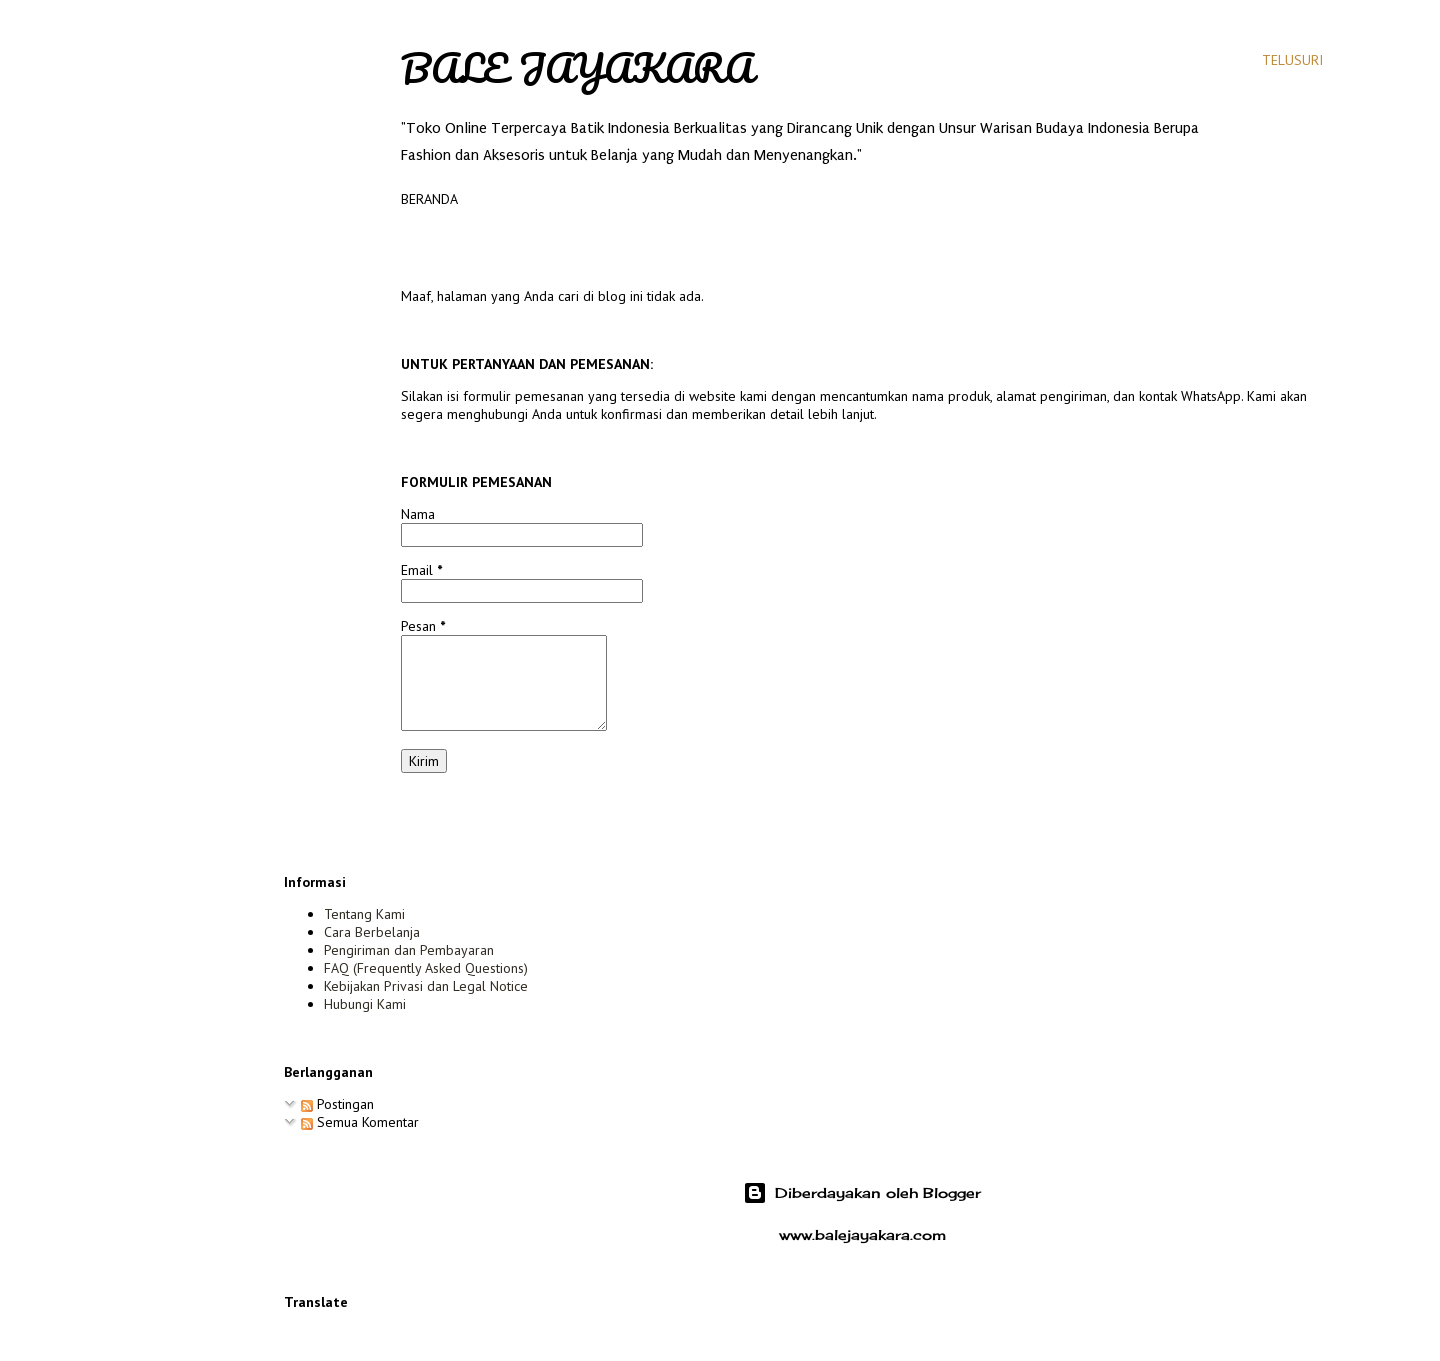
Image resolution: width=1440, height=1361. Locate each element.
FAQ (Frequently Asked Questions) (426, 968)
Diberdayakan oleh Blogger (862, 1193)
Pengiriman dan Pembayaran (409, 950)
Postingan (337, 1104)
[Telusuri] (1292, 60)
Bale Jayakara (577, 67)
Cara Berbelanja (372, 932)
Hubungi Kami (365, 1004)
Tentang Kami (364, 914)
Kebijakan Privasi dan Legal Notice (426, 986)
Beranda (429, 199)
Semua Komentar (360, 1122)
